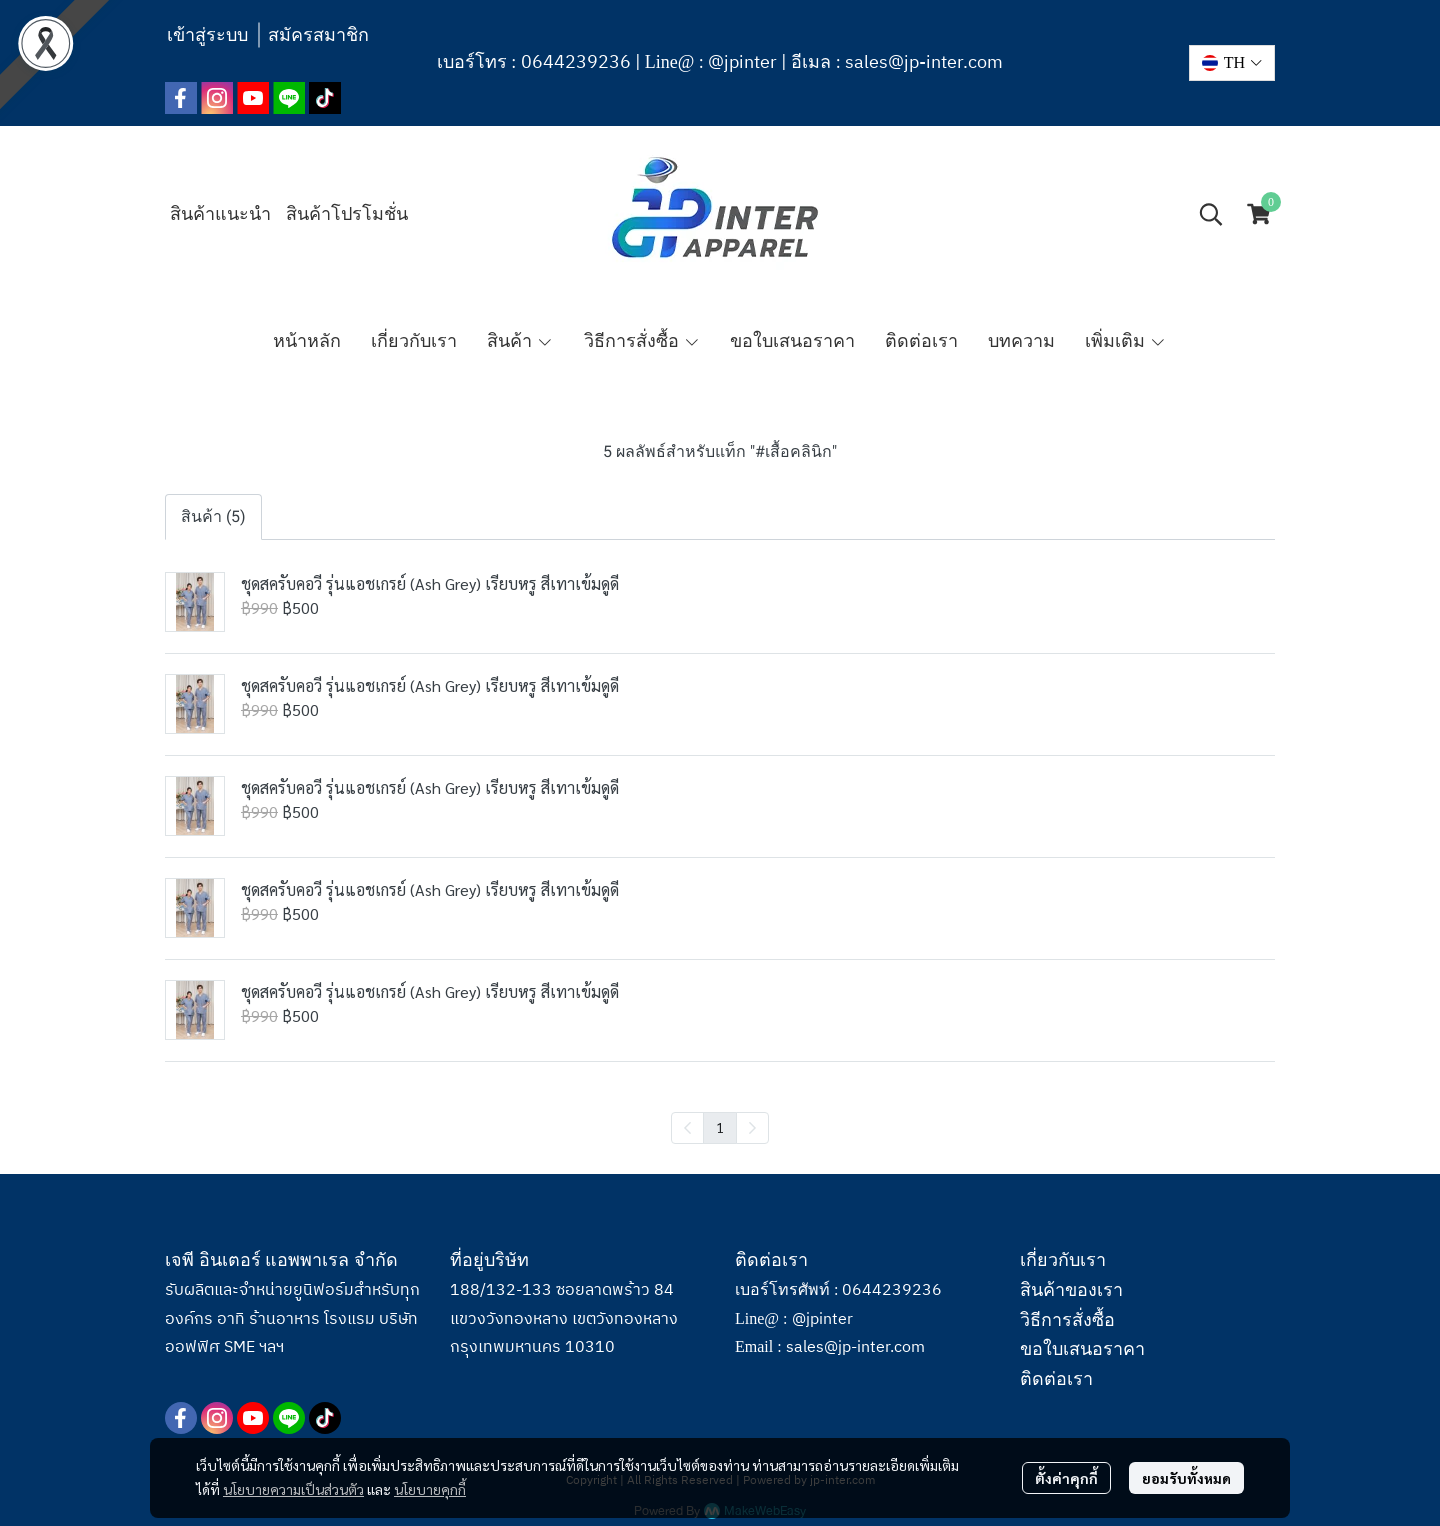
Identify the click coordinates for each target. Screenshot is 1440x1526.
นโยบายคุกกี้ (430, 1489)
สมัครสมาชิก (318, 35)
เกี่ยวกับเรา (1063, 1260)
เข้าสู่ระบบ (207, 35)
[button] (1232, 63)
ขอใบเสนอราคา (1082, 1349)
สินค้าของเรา (1071, 1290)
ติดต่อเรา (1056, 1379)
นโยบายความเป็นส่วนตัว (293, 1489)
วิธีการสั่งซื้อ (1067, 1320)
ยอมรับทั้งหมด (1186, 1478)
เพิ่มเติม (1125, 341)
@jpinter (742, 63)
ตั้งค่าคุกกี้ (1066, 1478)
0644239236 (576, 63)
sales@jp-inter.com (924, 63)
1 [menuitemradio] (720, 1127)
